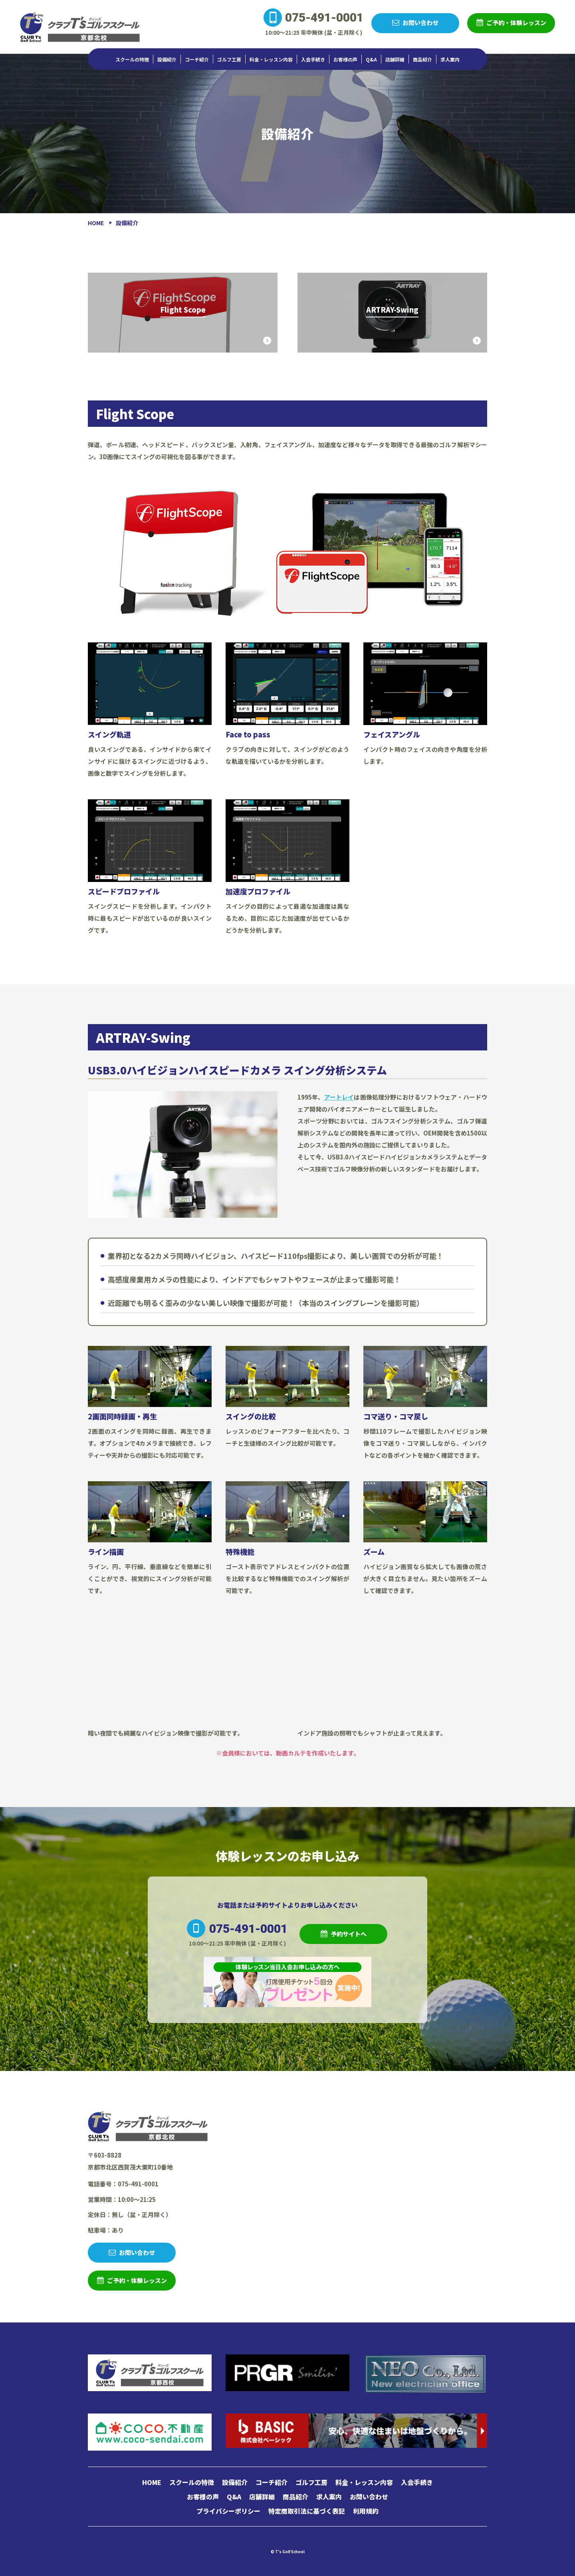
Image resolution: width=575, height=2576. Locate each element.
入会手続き (313, 59)
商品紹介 (422, 59)
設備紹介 (166, 59)
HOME (151, 2482)
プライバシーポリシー (228, 2511)
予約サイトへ (349, 1934)
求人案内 (450, 59)
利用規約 (366, 2511)
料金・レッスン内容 (271, 59)
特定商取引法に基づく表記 (306, 2511)
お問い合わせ (420, 22)
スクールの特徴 (132, 59)
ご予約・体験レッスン (516, 22)
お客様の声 (345, 59)
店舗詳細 (394, 59)
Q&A (371, 59)
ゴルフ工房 (229, 59)
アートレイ (339, 1097)
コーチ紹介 (197, 59)
